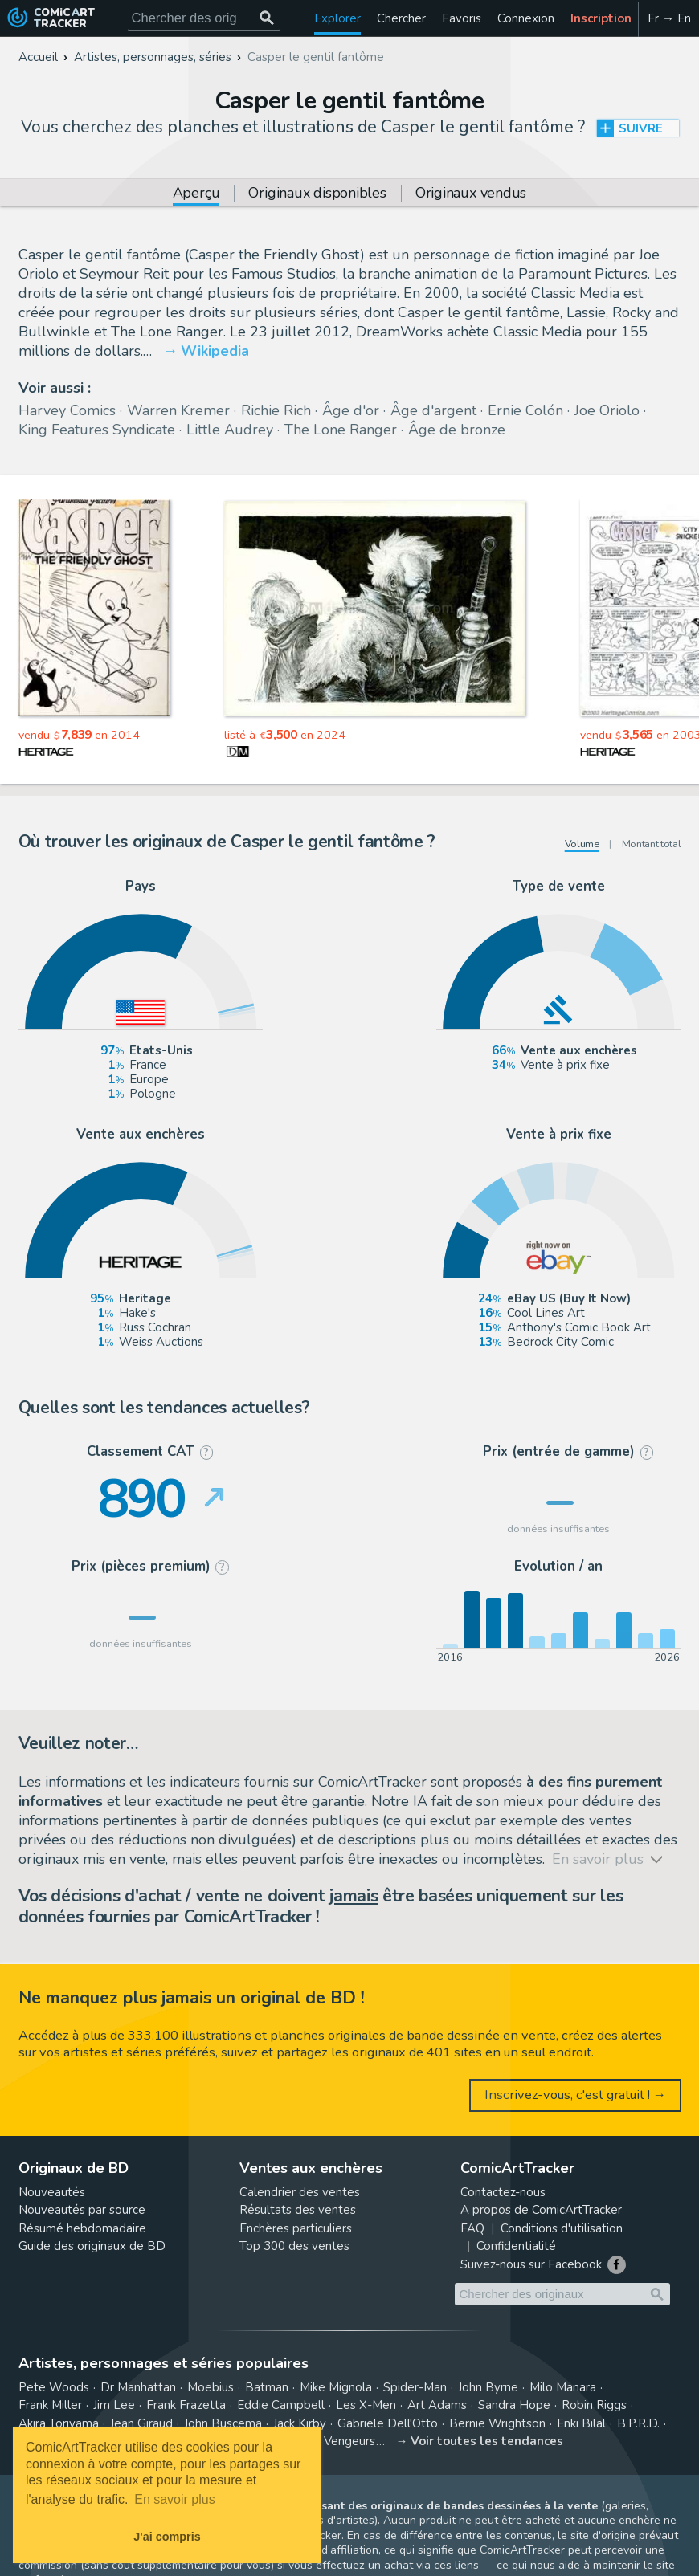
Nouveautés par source (81, 2210)
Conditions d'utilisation (562, 2228)
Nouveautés (51, 2192)
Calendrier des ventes (299, 2192)
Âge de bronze (456, 429)
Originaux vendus (470, 193)
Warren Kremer (178, 410)
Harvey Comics (67, 410)
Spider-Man (415, 2387)
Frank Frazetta (186, 2405)
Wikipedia (215, 351)
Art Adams (437, 2405)
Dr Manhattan (138, 2387)
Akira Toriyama (58, 2423)
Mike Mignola (336, 2387)
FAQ (472, 2228)
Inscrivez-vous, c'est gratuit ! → (575, 2094)
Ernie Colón (525, 410)
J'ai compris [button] (166, 2536)
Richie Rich (276, 410)
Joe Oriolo (607, 410)
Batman (266, 2387)
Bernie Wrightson (497, 2423)
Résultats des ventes (297, 2210)
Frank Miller (50, 2405)
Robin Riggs (594, 2405)
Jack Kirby (299, 2423)
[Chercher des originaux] (267, 18)
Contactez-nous (503, 2192)
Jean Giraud (141, 2423)
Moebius (210, 2387)
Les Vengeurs (337, 2441)
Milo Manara (562, 2387)
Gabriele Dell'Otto (387, 2423)
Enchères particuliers (295, 2228)
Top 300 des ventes (294, 2246)
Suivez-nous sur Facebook (531, 2264)
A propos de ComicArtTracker (541, 2210)
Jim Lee (114, 2405)
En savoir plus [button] (174, 2499)
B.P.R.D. (638, 2423)
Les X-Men (366, 2405)
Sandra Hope (514, 2405)
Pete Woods (53, 2387)
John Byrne (488, 2387)
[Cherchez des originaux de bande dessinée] (204, 18)
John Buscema (223, 2423)
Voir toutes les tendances (487, 2441)
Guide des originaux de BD (92, 2246)
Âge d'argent (433, 410)
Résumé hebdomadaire (82, 2228)
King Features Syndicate (96, 429)
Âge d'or (350, 410)
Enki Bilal (581, 2423)
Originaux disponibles (317, 193)
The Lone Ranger (340, 429)
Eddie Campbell (281, 2405)
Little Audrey (229, 429)
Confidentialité (516, 2246)
